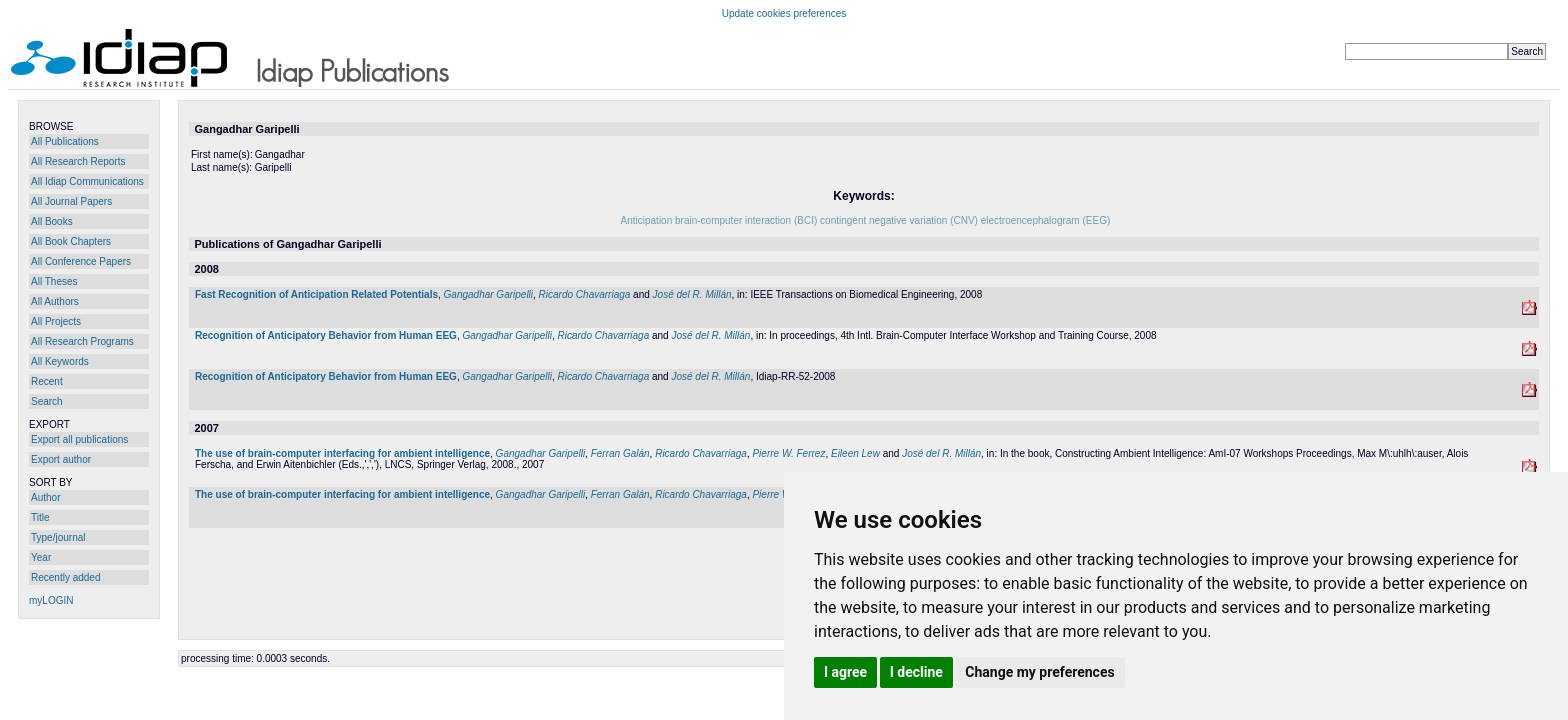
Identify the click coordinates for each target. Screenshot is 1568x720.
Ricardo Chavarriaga (585, 294)
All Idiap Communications (87, 181)
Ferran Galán (620, 453)
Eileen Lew (855, 453)
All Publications (65, 141)
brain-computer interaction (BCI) (746, 220)
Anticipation (647, 220)
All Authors (55, 301)
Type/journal (58, 537)
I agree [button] (845, 672)
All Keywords (60, 361)
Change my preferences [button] (1039, 672)
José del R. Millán (692, 294)
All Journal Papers (71, 201)
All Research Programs (82, 341)
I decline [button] (916, 672)
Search (47, 401)
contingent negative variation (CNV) (899, 220)
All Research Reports (78, 161)
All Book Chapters (71, 241)
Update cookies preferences (784, 13)
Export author (61, 459)
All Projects (56, 321)
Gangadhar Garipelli (489, 294)
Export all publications (79, 439)
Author (45, 497)
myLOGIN (51, 600)
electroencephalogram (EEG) (1046, 220)
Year (41, 557)
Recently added (66, 577)
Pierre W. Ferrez (788, 453)
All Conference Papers (81, 261)
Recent (47, 381)
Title (40, 517)
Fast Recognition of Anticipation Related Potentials (316, 294)
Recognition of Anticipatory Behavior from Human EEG (326, 335)
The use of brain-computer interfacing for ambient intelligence (342, 453)
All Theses (54, 281)
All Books (52, 221)
